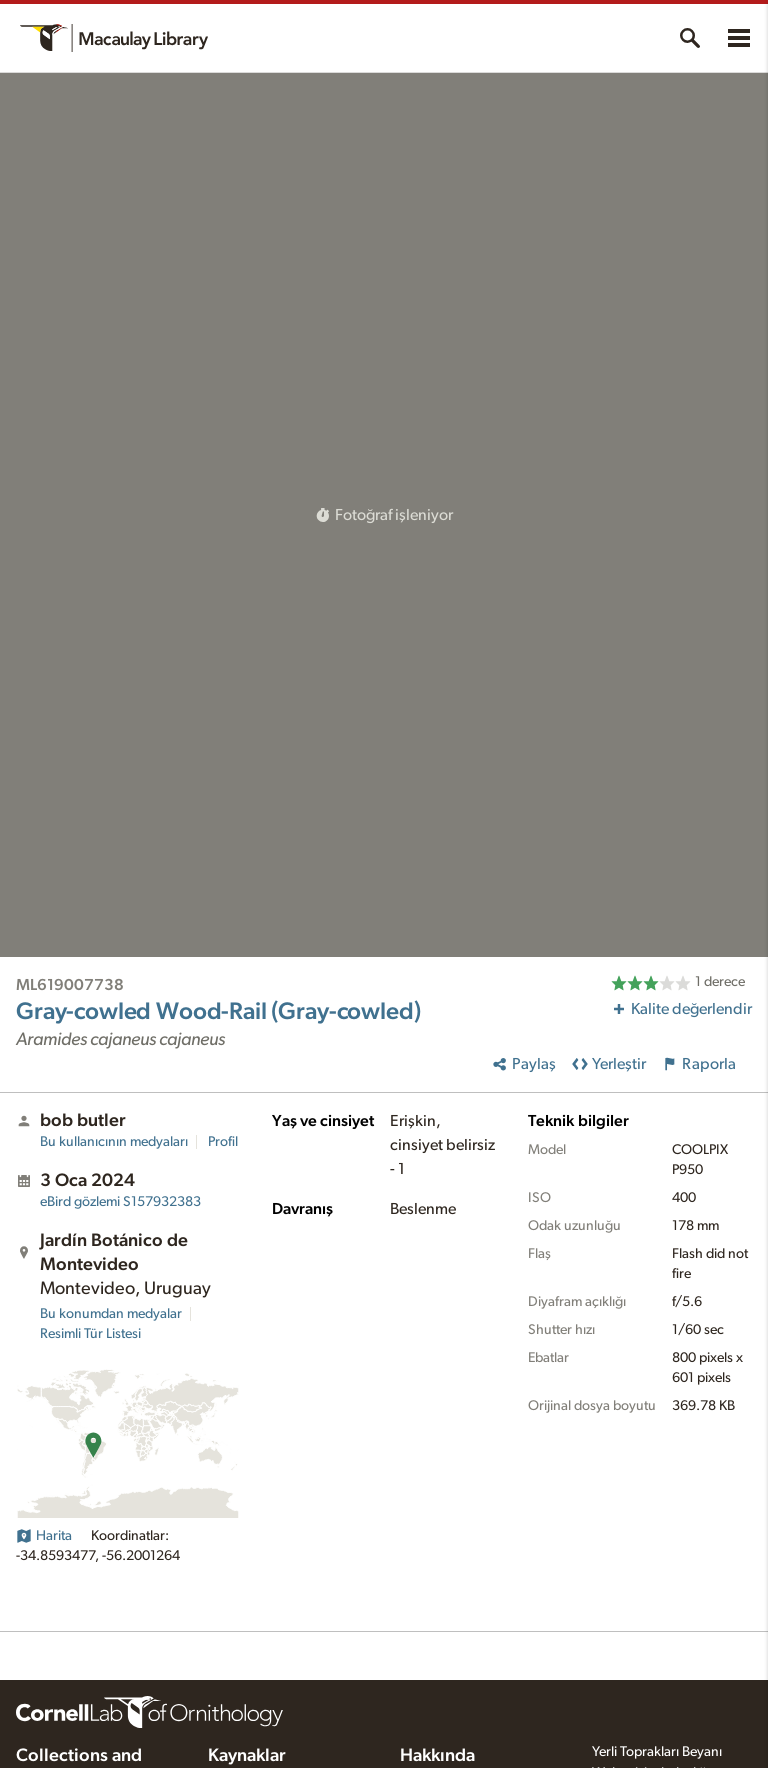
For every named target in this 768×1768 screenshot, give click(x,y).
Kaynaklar (247, 1756)
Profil (223, 1142)
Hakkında (437, 1756)
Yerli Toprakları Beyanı (657, 1752)
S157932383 (120, 1202)
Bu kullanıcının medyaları (114, 1142)
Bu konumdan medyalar (111, 1314)
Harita (44, 1536)
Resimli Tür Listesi (90, 1334)
